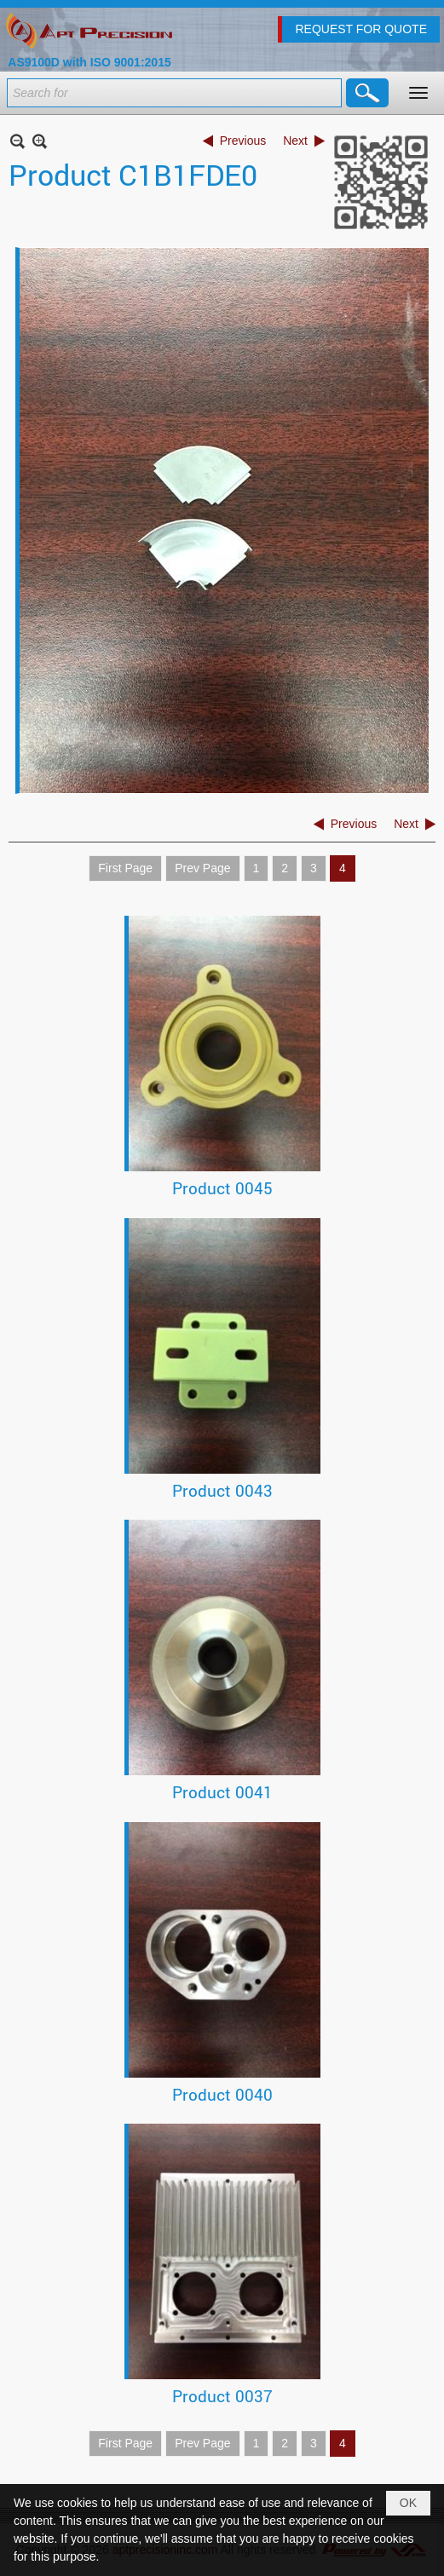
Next (295, 140)
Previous (243, 140)
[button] (418, 92)
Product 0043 (222, 1490)
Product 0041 (222, 1792)
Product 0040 (222, 2094)
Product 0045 (222, 1188)
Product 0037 (222, 2395)
